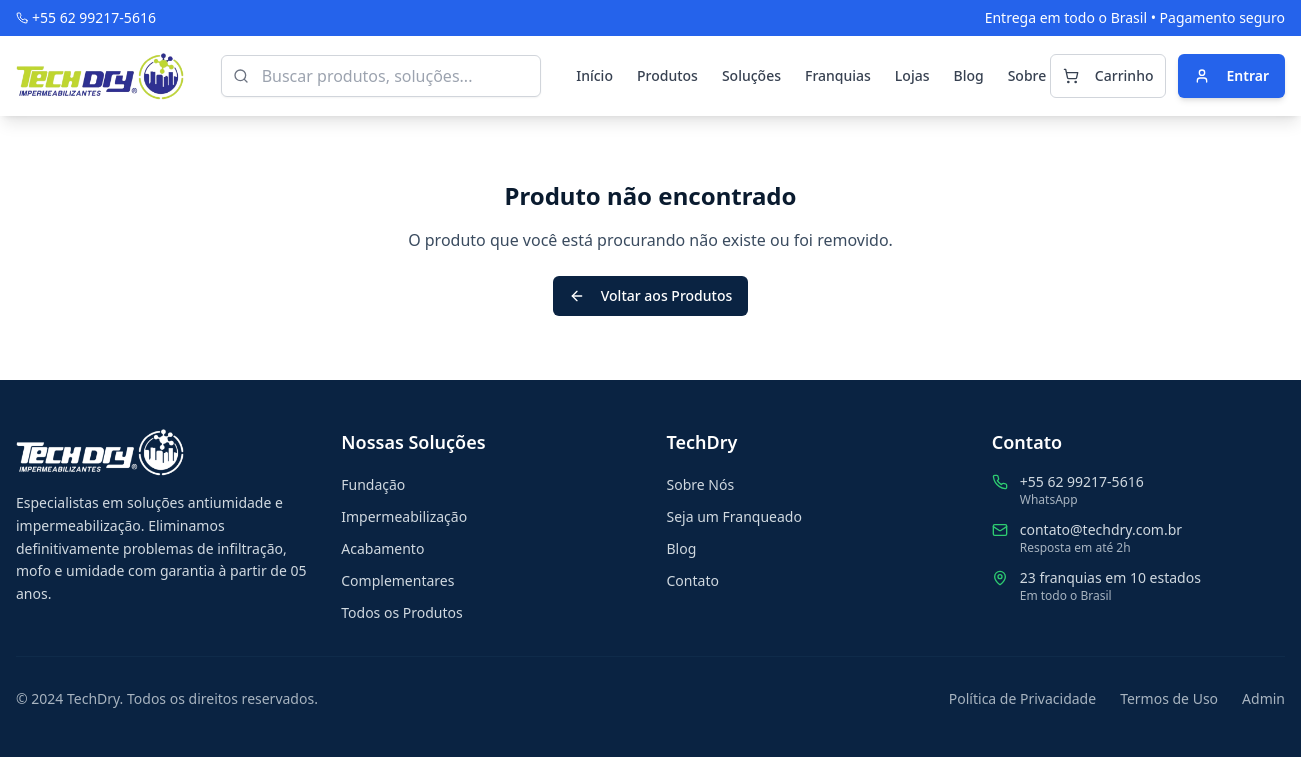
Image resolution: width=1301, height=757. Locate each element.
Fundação (373, 484)
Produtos (667, 75)
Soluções (751, 75)
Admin (1263, 698)
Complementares (397, 580)
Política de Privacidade (1022, 698)
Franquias (838, 75)
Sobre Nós (701, 484)
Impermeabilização (404, 516)
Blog (968, 75)
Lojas (912, 75)
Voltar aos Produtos (651, 295)
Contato (693, 580)
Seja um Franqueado (734, 516)
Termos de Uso (1169, 698)
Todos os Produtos (401, 612)
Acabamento (382, 548)
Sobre (1027, 75)
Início (594, 75)
